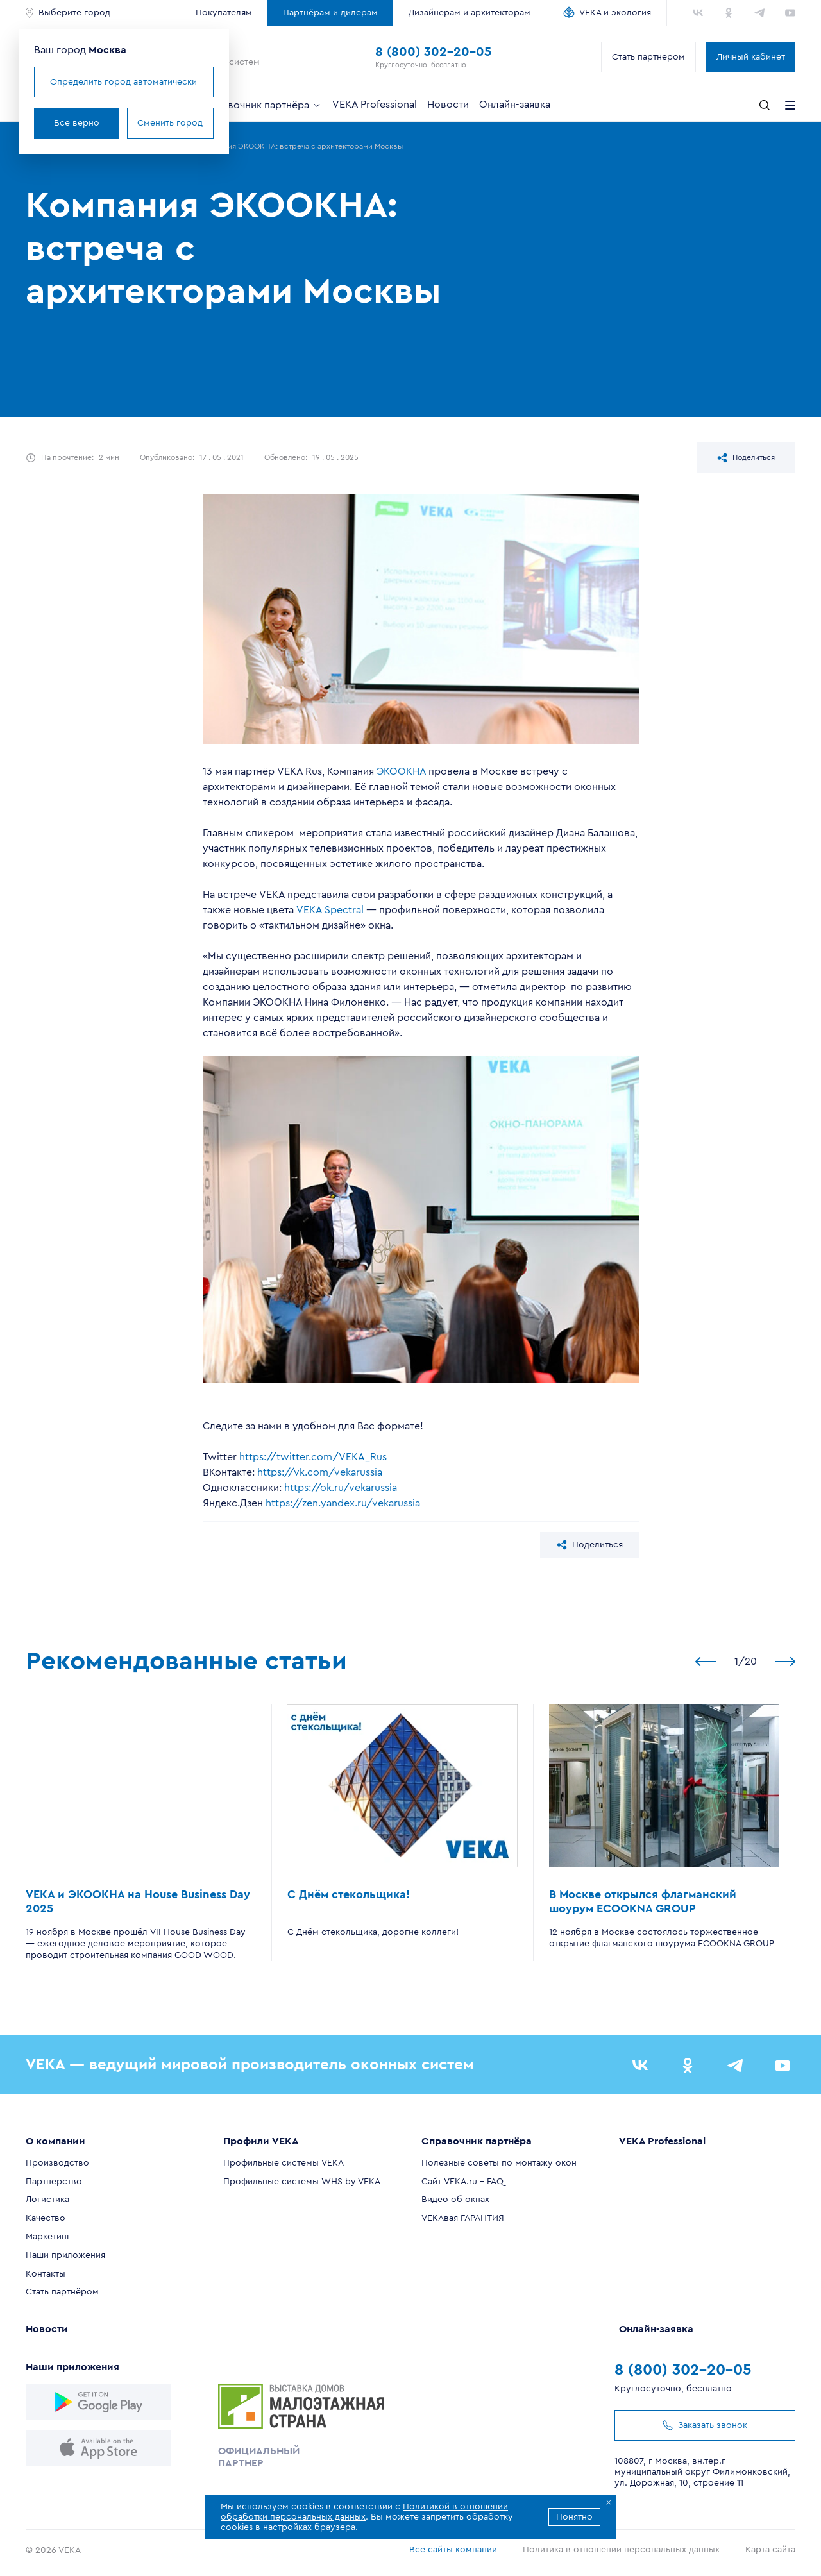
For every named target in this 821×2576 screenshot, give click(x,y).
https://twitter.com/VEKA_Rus (313, 1457)
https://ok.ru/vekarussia (340, 1488)
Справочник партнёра (262, 105)
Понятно (574, 2517)
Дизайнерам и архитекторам (469, 12)
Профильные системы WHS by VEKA (301, 2181)
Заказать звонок (705, 2425)
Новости (448, 104)
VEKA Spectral (330, 910)
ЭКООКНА (401, 771)
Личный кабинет (750, 57)
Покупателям (224, 12)
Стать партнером (648, 57)
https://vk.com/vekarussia (319, 1472)
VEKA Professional (374, 104)
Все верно (76, 123)
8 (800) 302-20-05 (433, 52)
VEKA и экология (615, 12)
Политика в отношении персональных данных (621, 2549)
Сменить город (170, 123)
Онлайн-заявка (514, 104)
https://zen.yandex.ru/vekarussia (343, 1503)
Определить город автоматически (123, 82)
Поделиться (746, 458)
